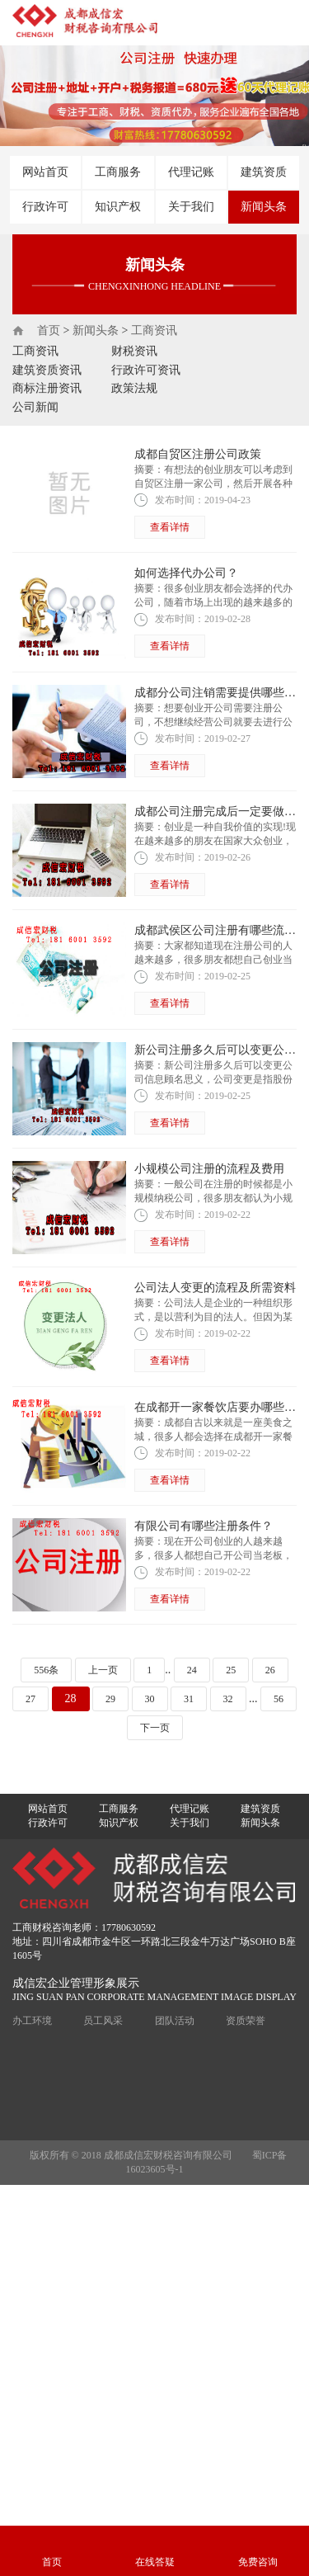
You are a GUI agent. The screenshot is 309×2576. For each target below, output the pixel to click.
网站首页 (45, 172)
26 (270, 1670)
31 (189, 1699)
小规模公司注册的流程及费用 (209, 1169)
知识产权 (118, 207)
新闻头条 (264, 207)
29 (110, 1699)
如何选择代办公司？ (186, 573)
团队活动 (174, 2020)
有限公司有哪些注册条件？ (203, 1526)
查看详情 (170, 527)
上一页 (103, 1670)
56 (278, 1699)
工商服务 (118, 172)
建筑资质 (264, 172)
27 (30, 1699)
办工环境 (32, 2020)
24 (192, 1670)
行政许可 (45, 207)
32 (228, 1699)
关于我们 (191, 207)
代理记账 (191, 172)
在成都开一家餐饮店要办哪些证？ (220, 1407)
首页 (48, 330)
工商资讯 (154, 330)
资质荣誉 (245, 2020)
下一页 (155, 1728)
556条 (46, 1670)
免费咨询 (258, 2562)
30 (150, 1699)
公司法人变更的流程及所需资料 (215, 1287)
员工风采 (103, 2020)
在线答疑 (155, 2562)
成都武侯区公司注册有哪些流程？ (220, 930)
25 (231, 1670)
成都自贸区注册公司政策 (197, 454)
